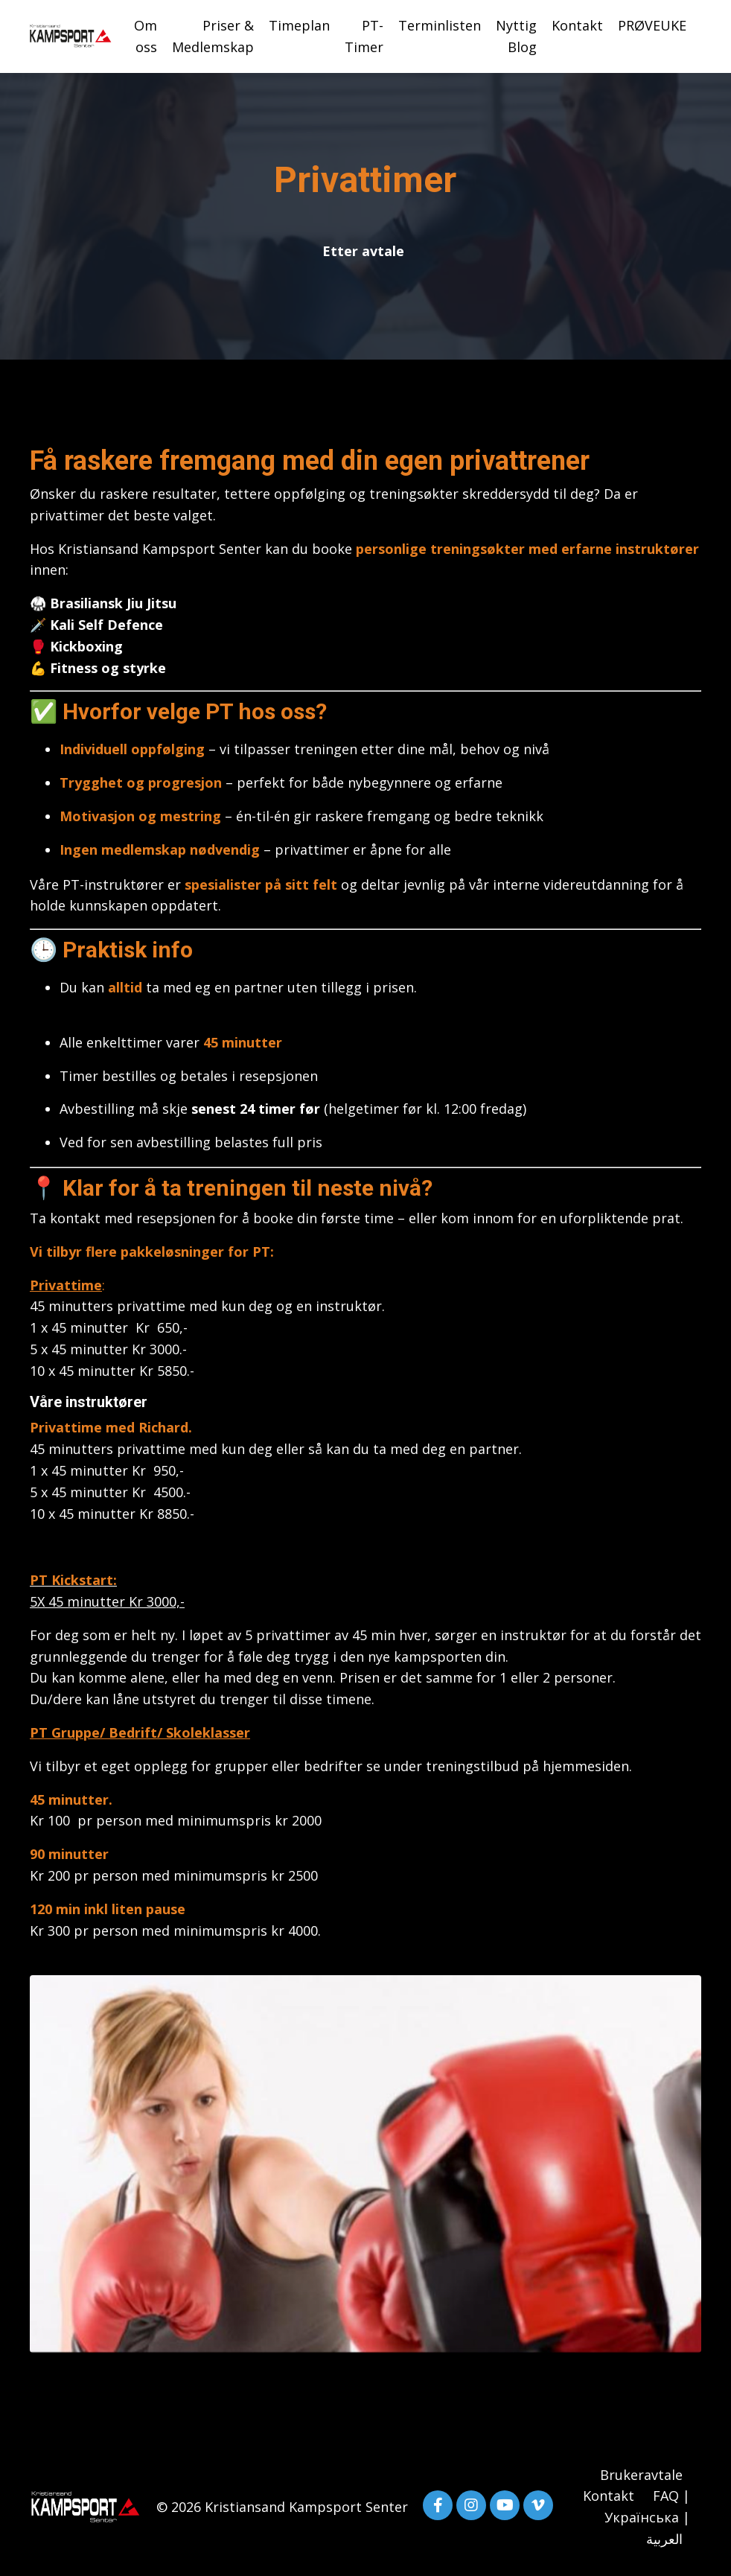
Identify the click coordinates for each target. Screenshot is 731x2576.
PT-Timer (364, 36)
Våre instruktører (88, 1402)
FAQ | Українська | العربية (647, 2517)
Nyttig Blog (516, 36)
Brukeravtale (641, 2475)
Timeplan (299, 25)
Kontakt (577, 25)
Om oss (145, 36)
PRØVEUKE (652, 25)
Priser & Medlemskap (213, 36)
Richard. (167, 1427)
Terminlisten (439, 25)
